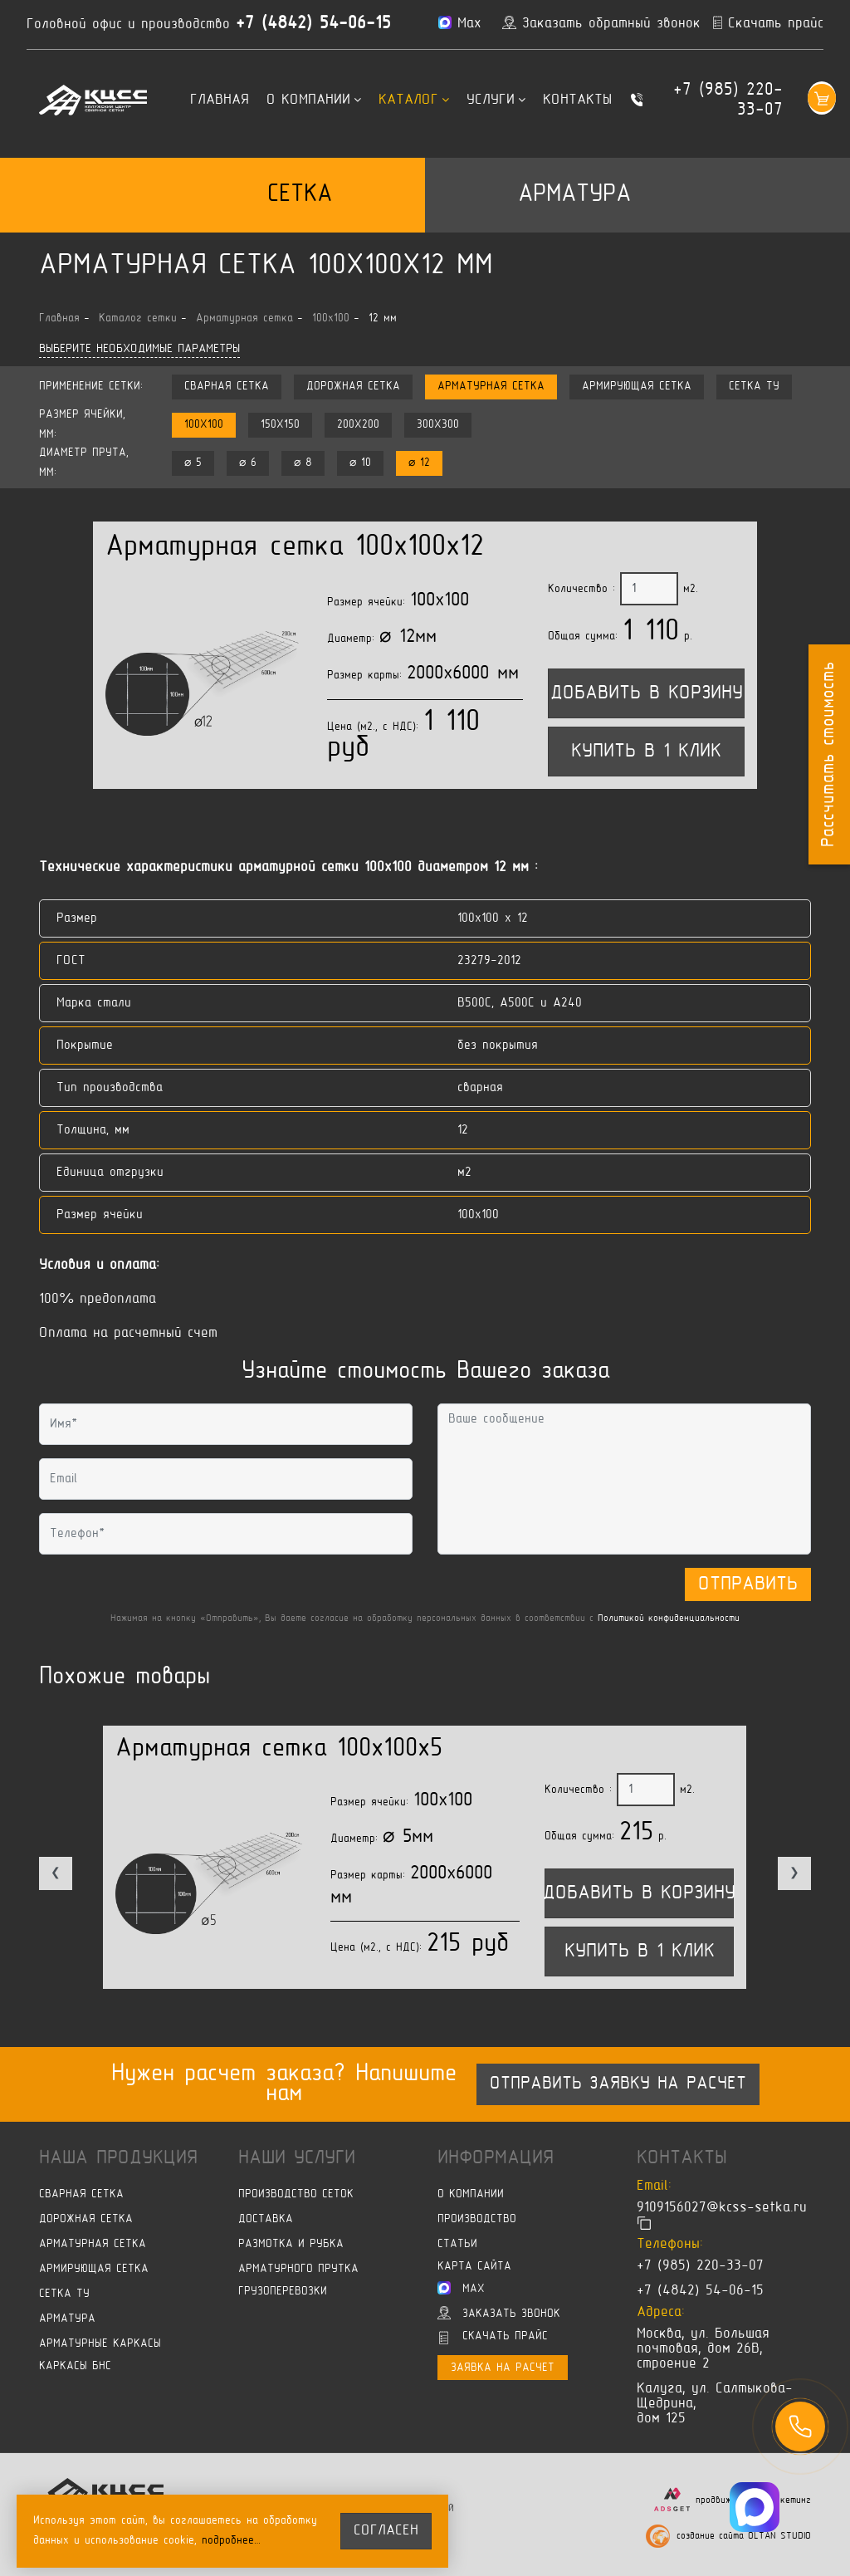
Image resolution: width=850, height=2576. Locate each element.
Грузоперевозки (282, 2291)
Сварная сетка (226, 386)
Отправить (748, 1584)
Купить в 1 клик (646, 751)
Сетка (299, 195)
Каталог (414, 100)
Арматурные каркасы (100, 2343)
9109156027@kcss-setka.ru (722, 2208)
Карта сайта (474, 2266)
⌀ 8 (303, 463)
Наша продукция (118, 2158)
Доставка (265, 2219)
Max (461, 2287)
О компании (313, 100)
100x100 (203, 424)
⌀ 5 (193, 463)
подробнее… (231, 2540)
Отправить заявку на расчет (618, 2084)
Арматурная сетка (491, 386)
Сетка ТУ (754, 386)
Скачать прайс (493, 2337)
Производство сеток (296, 2194)
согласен (386, 2531)
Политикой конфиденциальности (669, 1618)
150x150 (280, 424)
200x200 (358, 424)
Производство (476, 2219)
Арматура (574, 195)
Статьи (457, 2244)
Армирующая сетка (636, 386)
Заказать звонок (498, 2312)
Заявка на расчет (502, 2368)
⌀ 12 (419, 463)
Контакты (577, 100)
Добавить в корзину (646, 693)
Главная (219, 100)
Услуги (496, 100)
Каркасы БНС (75, 2366)
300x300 (438, 424)
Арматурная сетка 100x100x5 (278, 1749)
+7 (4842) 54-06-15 (313, 24)
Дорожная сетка (353, 386)
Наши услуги (296, 2158)
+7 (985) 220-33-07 (728, 100)
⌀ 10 (360, 463)
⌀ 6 (247, 463)
